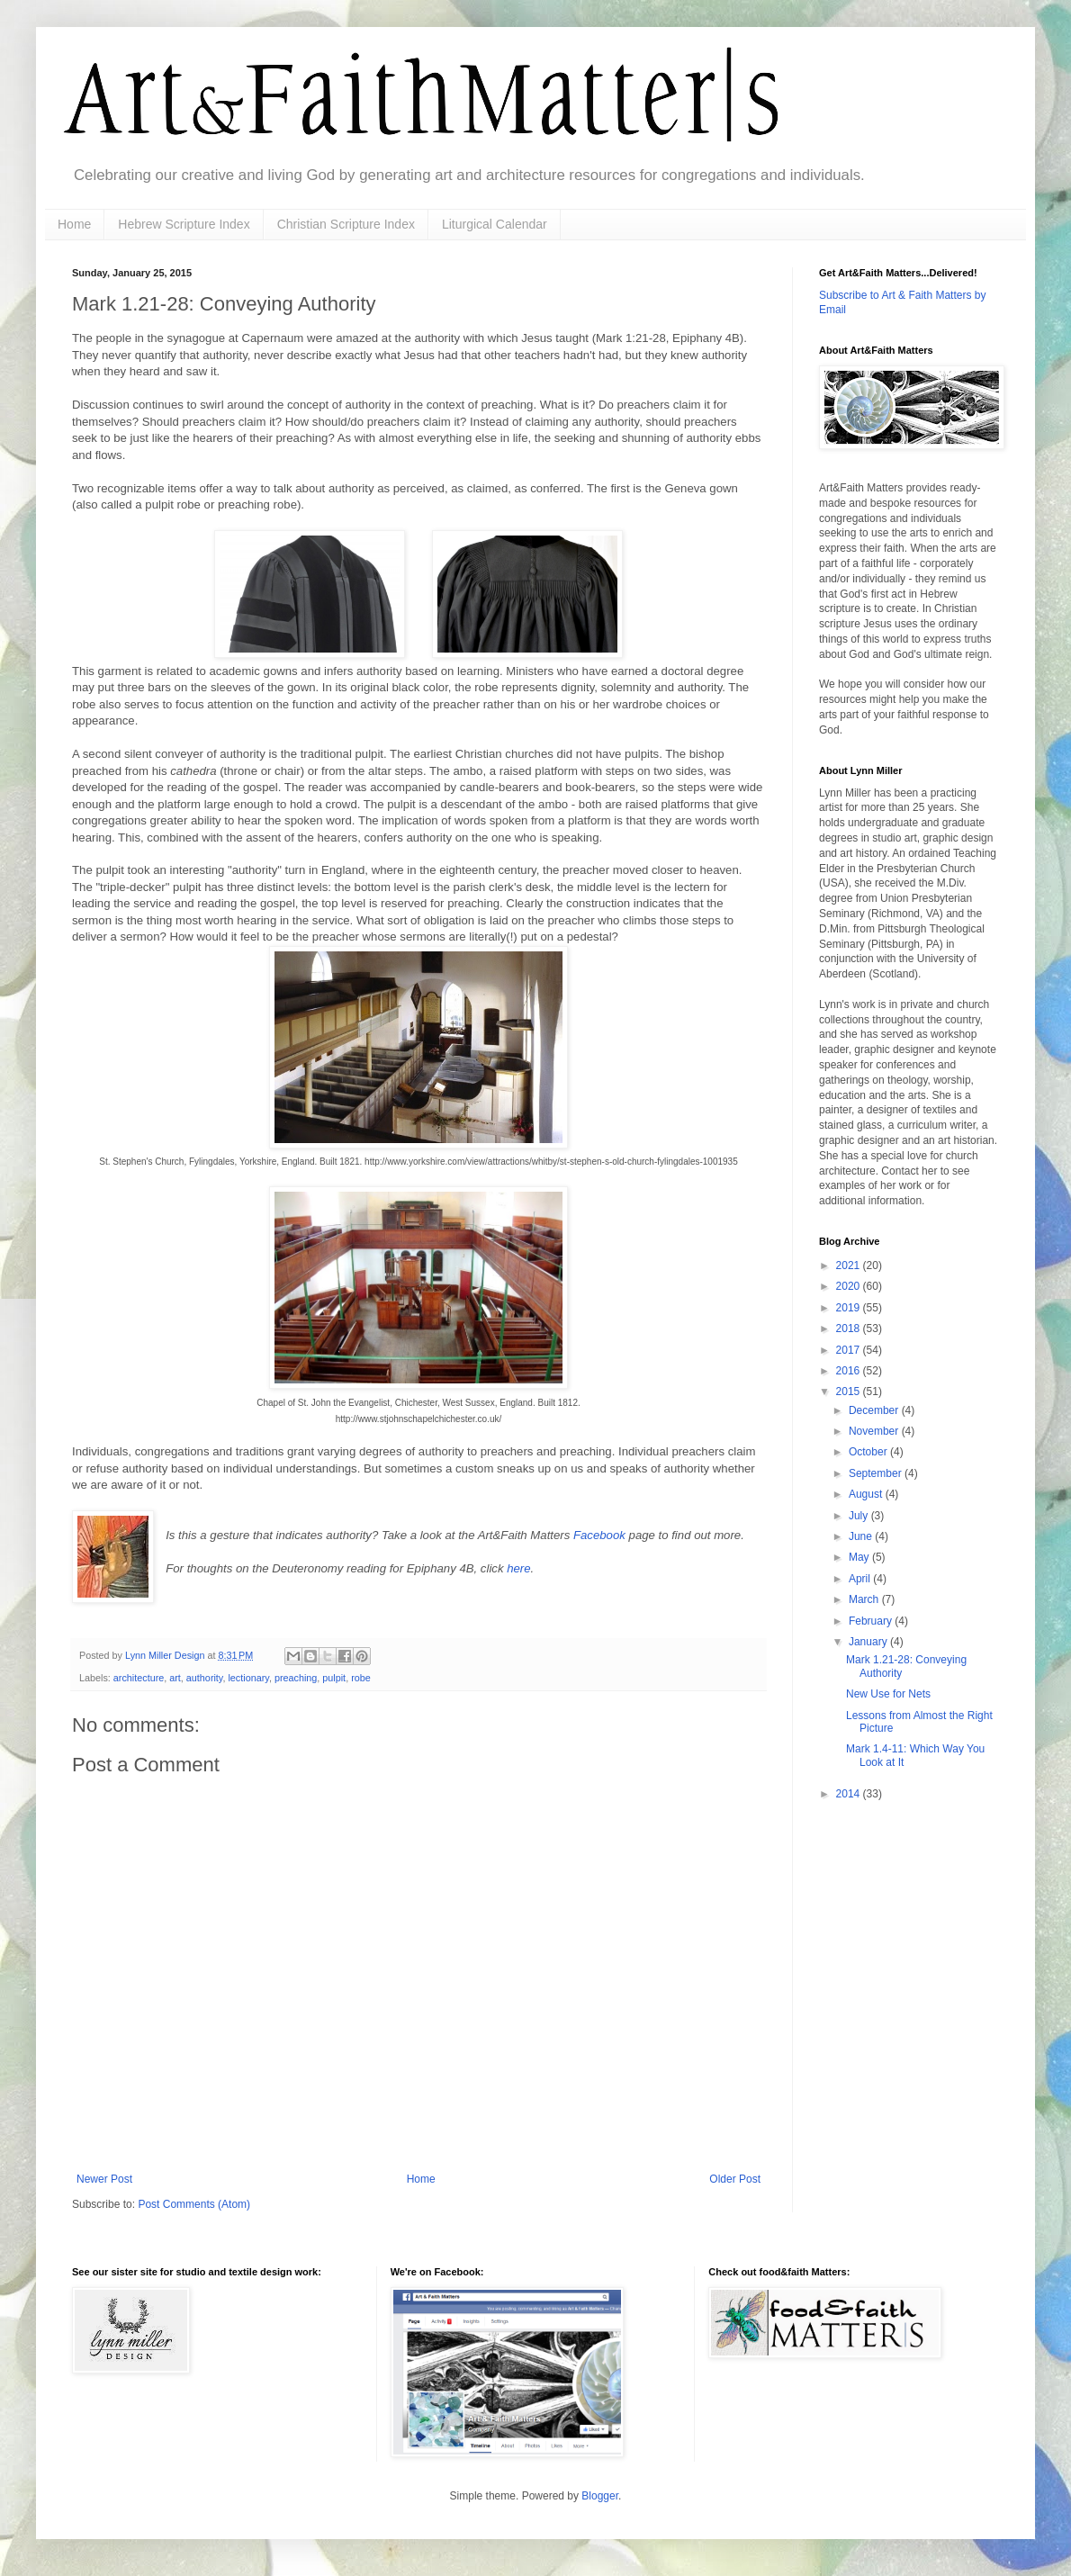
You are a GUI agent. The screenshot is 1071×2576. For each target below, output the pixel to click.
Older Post (734, 2179)
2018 (849, 1328)
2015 (849, 1391)
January (869, 1641)
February (872, 1621)
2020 (849, 1286)
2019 (849, 1308)
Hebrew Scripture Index (183, 224)
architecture (138, 1677)
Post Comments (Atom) (194, 2204)
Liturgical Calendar (494, 224)
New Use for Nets (888, 1694)
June (862, 1536)
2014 (849, 1794)
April (861, 1578)
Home (74, 224)
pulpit (334, 1677)
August (867, 1494)
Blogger (599, 2496)
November (875, 1431)
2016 (849, 1371)
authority (204, 1677)
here (518, 1568)
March (865, 1599)
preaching (295, 1677)
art (175, 1677)
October (869, 1452)
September (876, 1473)
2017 (849, 1350)
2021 (849, 1265)
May (860, 1557)
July (860, 1515)
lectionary (248, 1677)
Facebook (601, 1535)
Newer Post (104, 2179)
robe (361, 1677)
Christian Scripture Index (346, 224)
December (875, 1410)
